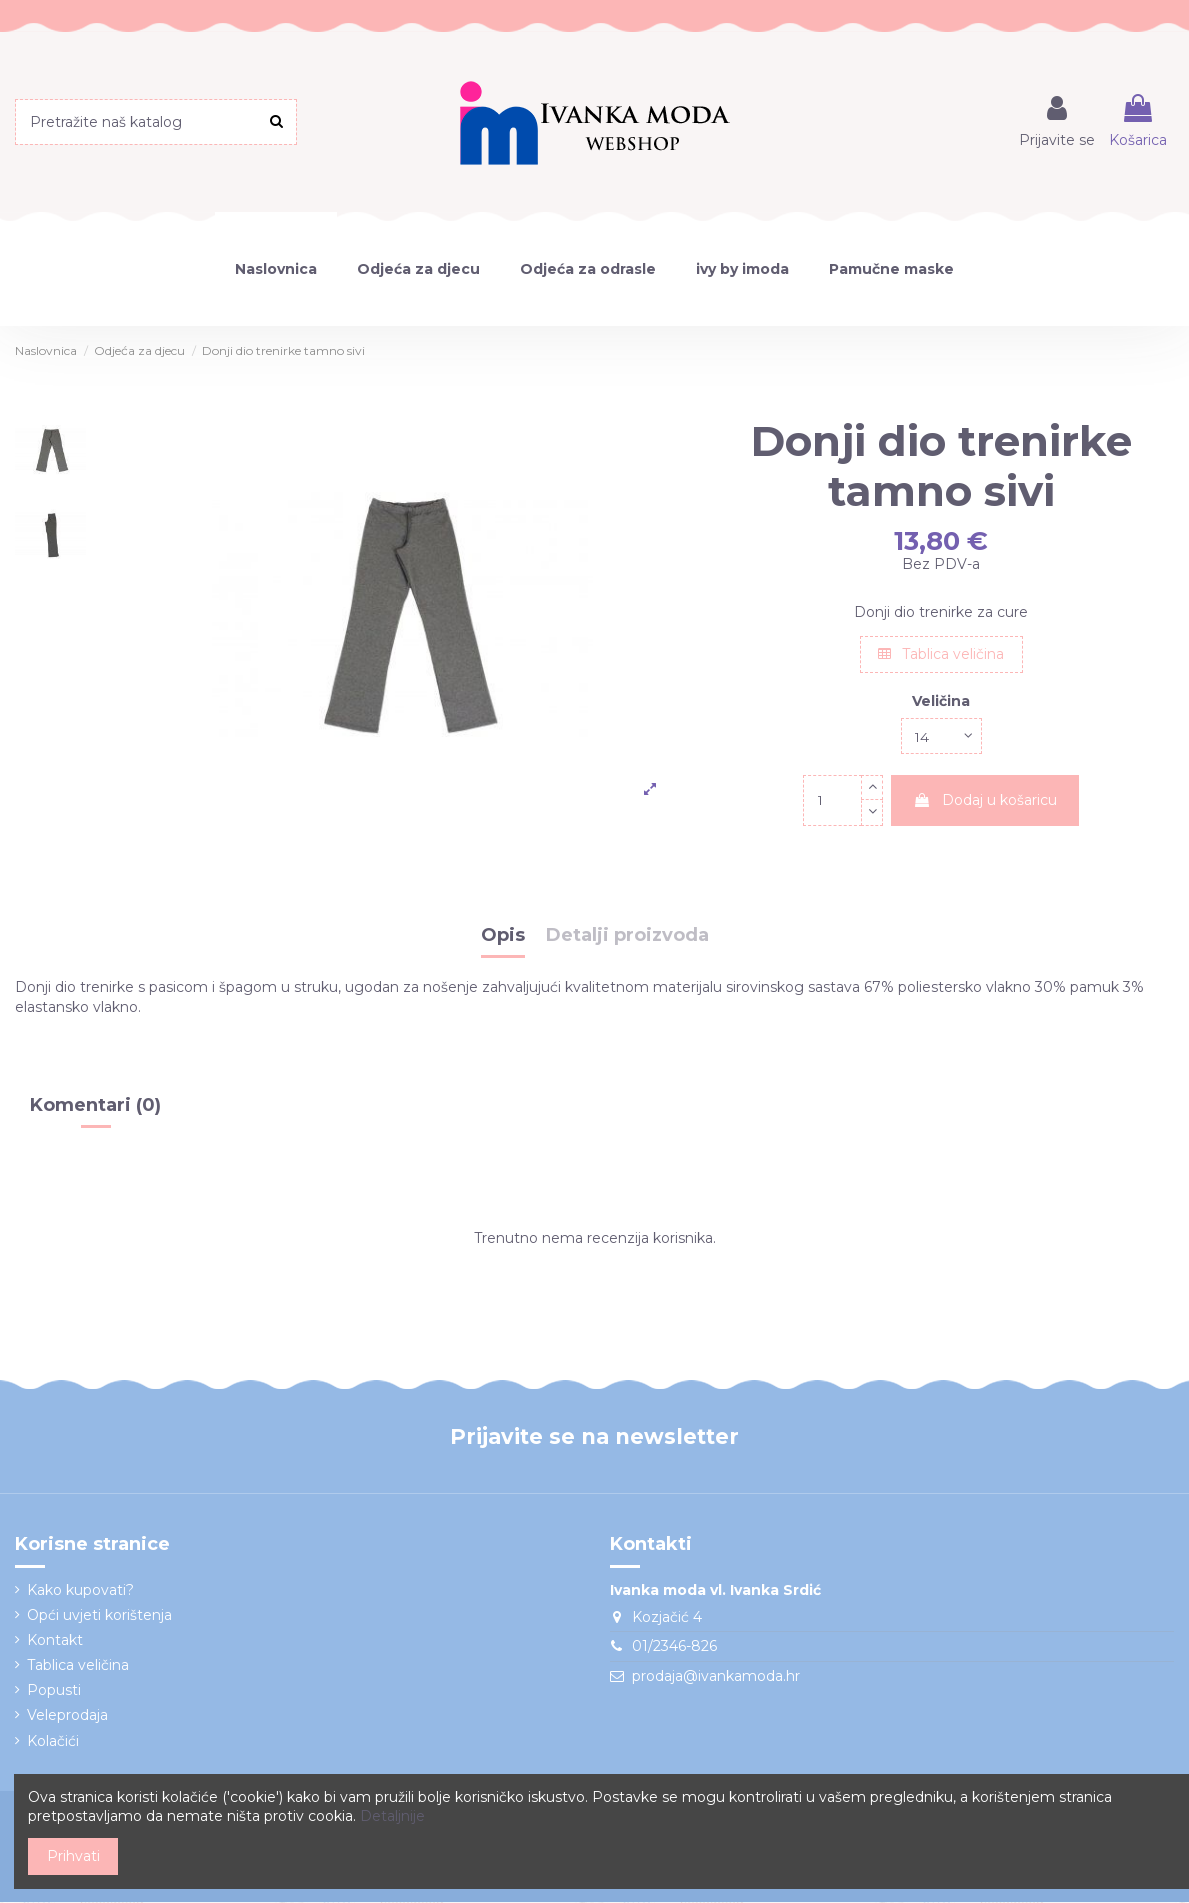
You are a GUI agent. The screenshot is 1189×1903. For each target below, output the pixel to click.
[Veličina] (941, 736)
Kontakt (55, 1641)
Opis (503, 938)
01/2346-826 (674, 1647)
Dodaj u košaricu (985, 801)
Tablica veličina (941, 654)
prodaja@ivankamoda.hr (716, 1677)
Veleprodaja (67, 1717)
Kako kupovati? (80, 1591)
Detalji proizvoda (627, 938)
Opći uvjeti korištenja (99, 1616)
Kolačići (53, 1742)
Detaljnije (392, 1816)
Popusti (54, 1692)
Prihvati (73, 1856)
